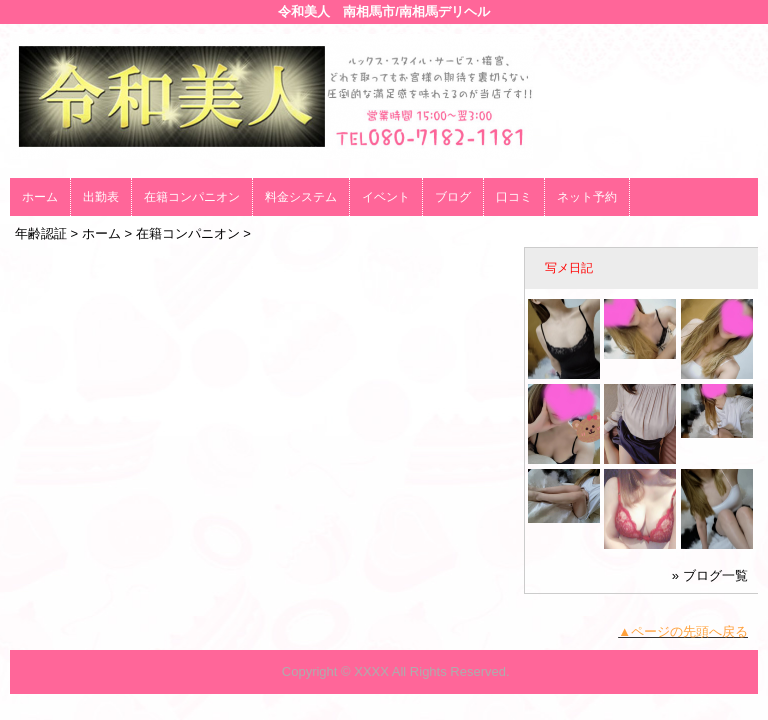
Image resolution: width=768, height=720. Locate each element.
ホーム (40, 197)
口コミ (514, 197)
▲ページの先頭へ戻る (683, 631)
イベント (386, 197)
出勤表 (101, 197)
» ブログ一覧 (710, 575)
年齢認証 (41, 233)
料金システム (301, 197)
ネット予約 (587, 197)
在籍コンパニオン (192, 197)
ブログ (453, 197)
